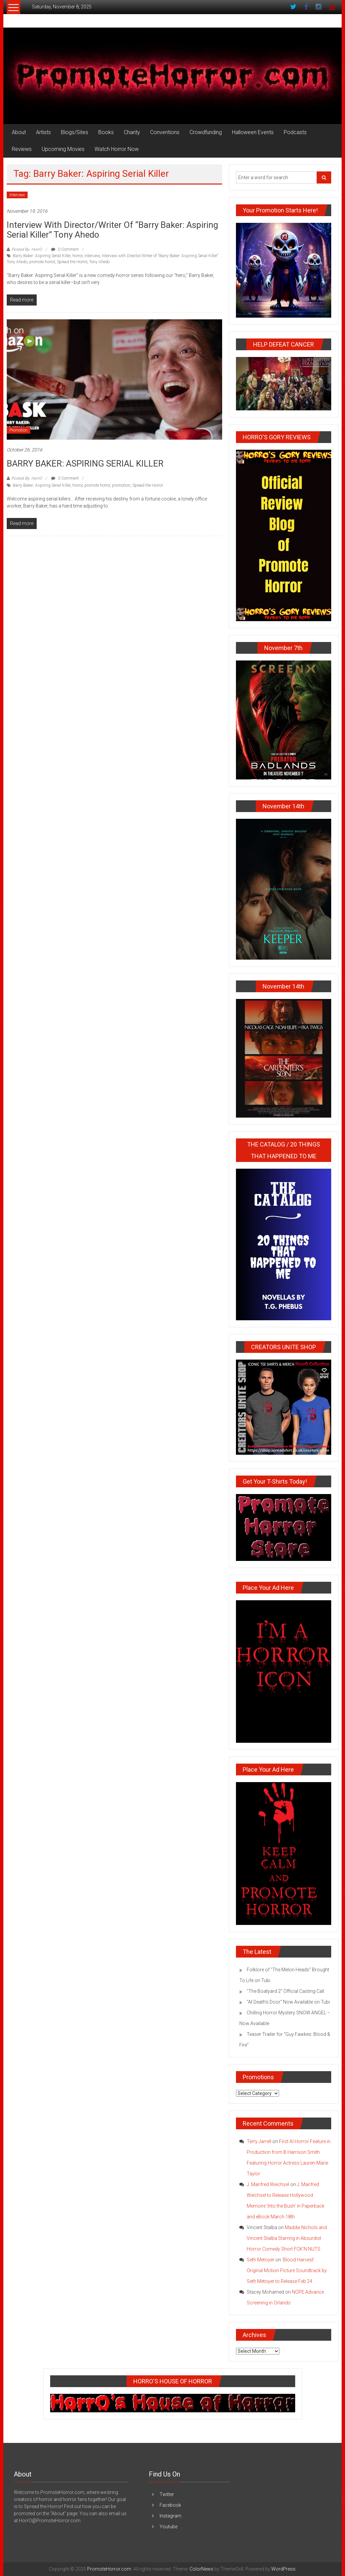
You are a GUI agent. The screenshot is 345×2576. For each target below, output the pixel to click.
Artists (43, 132)
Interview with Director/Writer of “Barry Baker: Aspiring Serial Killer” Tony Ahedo (112, 230)
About (19, 132)
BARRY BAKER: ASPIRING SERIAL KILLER (85, 463)
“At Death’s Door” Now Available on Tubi (289, 2002)
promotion (121, 485)
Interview (17, 195)
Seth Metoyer (260, 2259)
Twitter (167, 2494)
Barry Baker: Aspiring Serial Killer (41, 255)
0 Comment (65, 249)
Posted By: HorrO (26, 249)
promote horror (42, 261)
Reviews (22, 149)
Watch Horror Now (117, 149)
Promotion (18, 430)
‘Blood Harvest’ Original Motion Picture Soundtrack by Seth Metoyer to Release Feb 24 (287, 2270)
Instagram (170, 2516)
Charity (132, 132)
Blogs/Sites (74, 132)
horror (77, 255)
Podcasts (295, 132)
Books (106, 132)
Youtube (168, 2526)
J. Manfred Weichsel (268, 2184)
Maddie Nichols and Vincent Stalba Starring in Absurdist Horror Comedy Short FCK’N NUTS (287, 2238)
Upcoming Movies (63, 149)
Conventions (164, 132)
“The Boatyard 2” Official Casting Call (285, 1991)
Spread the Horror (72, 261)
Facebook (170, 2505)
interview (92, 255)
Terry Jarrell (259, 2141)
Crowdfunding (205, 132)
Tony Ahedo (99, 261)
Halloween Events (253, 132)
